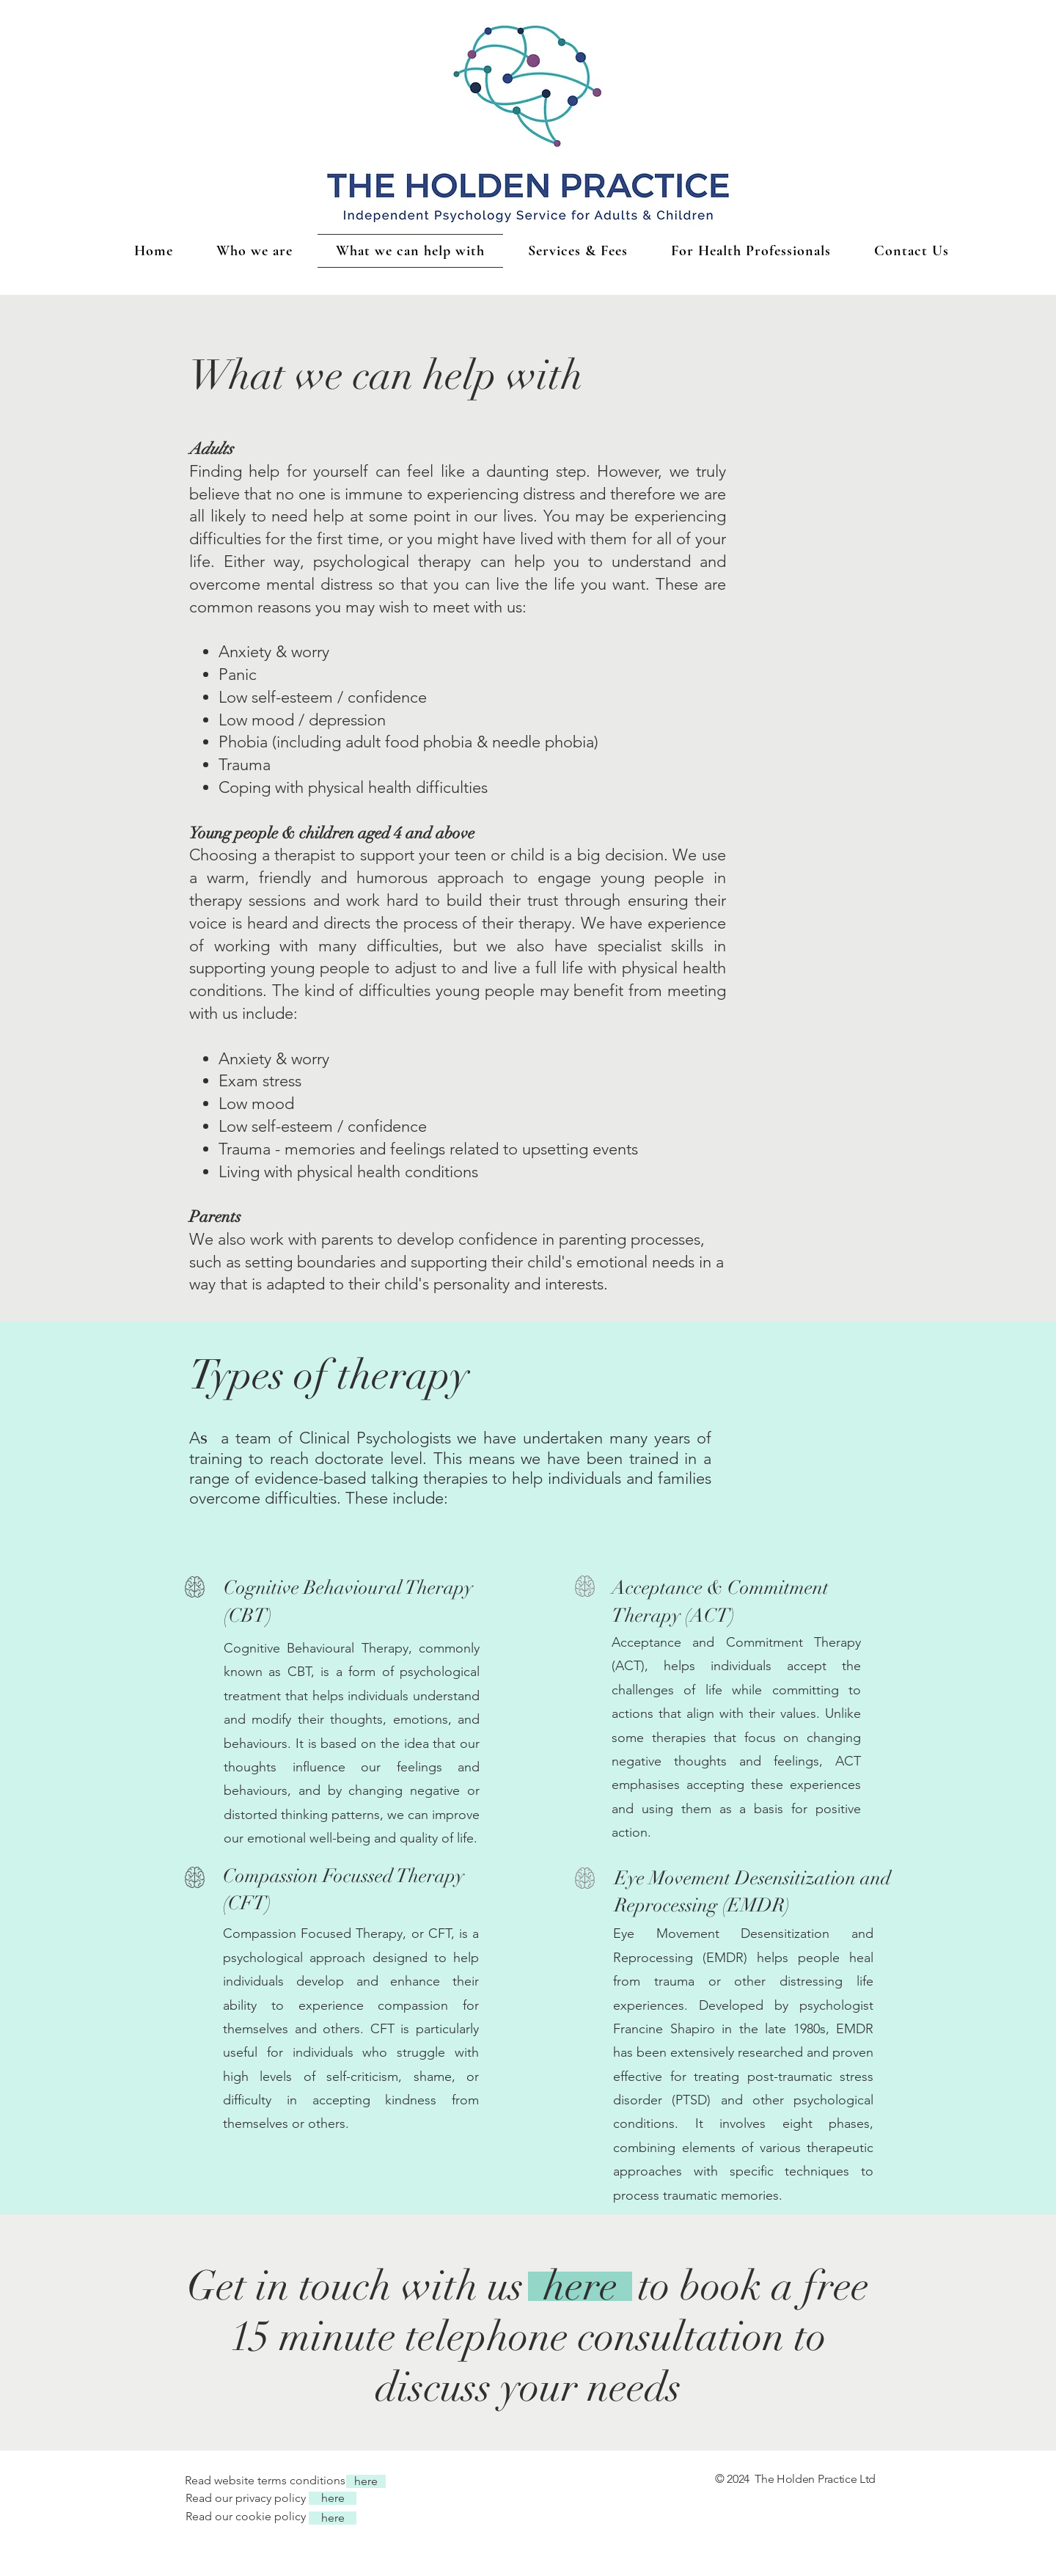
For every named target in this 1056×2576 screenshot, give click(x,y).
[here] (580, 2286)
